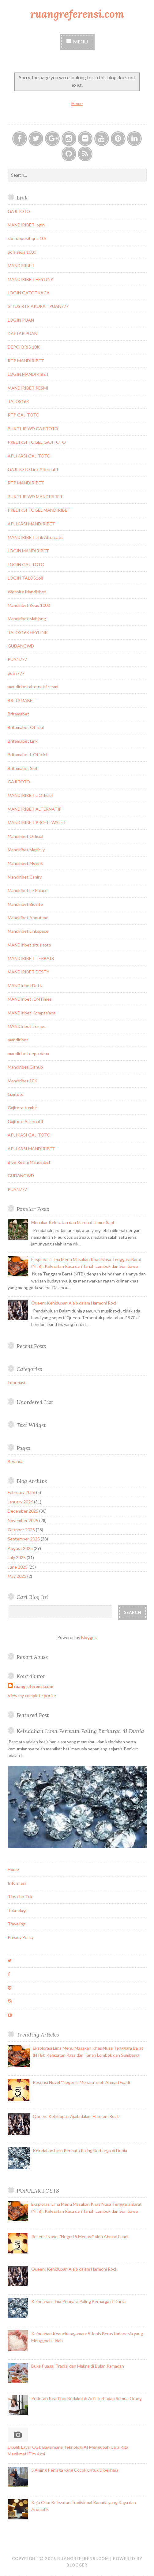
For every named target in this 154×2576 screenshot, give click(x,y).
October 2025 (21, 1529)
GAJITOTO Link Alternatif (33, 469)
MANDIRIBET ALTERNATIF (34, 809)
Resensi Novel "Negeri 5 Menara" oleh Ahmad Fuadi (81, 2082)
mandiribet (18, 1039)
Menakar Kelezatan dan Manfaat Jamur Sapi (72, 1222)
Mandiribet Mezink (25, 863)
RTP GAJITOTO (23, 414)
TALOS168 (18, 401)
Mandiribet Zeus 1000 (29, 605)
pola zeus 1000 (22, 252)
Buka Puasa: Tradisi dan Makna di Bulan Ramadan (77, 2366)
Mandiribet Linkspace (28, 931)
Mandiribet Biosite (25, 904)
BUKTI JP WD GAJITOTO (33, 428)
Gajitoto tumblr (22, 1107)
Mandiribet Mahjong (27, 618)
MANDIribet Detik (25, 985)
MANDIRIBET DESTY (28, 971)
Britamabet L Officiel (27, 754)
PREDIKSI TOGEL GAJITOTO (37, 442)
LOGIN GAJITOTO (26, 564)
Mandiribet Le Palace (27, 890)
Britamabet (18, 713)
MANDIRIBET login (26, 224)
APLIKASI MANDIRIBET (31, 523)
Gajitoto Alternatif (25, 1121)
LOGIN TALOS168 (25, 578)
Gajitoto (16, 1094)
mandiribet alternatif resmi (33, 686)
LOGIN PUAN (21, 320)
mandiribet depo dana (28, 1053)
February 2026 (21, 1492)
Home (77, 103)
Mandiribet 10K (22, 1080)
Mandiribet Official (25, 836)
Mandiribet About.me (28, 917)
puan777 (16, 673)
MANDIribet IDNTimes (30, 999)
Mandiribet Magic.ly (26, 849)
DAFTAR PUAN (22, 333)
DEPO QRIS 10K (24, 346)
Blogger (88, 1637)
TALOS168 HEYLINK (28, 632)
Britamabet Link (23, 741)
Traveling (16, 1923)
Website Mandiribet (27, 591)
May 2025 (17, 1576)
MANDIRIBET (21, 265)
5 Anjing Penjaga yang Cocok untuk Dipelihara (74, 2470)
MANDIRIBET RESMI (28, 387)
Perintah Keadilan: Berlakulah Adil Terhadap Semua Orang (86, 2398)
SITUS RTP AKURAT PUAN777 (38, 306)
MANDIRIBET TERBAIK (31, 958)
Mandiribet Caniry (25, 876)
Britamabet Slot (23, 768)
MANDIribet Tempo (27, 1026)
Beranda (16, 1461)
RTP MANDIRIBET (26, 360)
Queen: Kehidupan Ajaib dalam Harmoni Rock (74, 1302)
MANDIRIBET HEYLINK (31, 279)
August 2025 (20, 1548)
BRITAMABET (22, 700)
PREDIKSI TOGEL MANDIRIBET (39, 510)
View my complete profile (32, 1695)
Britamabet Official (26, 727)
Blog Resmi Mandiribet (29, 1162)
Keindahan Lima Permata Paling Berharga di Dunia (80, 1730)
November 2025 (23, 1520)
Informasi (17, 1883)
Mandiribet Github (25, 1067)
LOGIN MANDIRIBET (28, 374)
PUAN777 (17, 659)
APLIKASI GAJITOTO (29, 455)
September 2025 (24, 1538)
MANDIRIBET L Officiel (30, 795)
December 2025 (23, 1511)
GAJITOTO (19, 211)
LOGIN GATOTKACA (29, 292)
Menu (80, 41)
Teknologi (17, 1910)
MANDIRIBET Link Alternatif (35, 537)
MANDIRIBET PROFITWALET (37, 822)
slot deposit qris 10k (27, 238)
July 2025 (17, 1557)
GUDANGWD (21, 645)
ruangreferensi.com (77, 14)
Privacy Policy (21, 1937)
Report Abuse (32, 1656)
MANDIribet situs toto (29, 944)
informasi (16, 1382)
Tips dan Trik (20, 1896)
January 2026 (20, 1501)
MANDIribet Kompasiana (31, 1012)
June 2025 (18, 1567)
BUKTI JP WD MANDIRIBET (35, 496)
